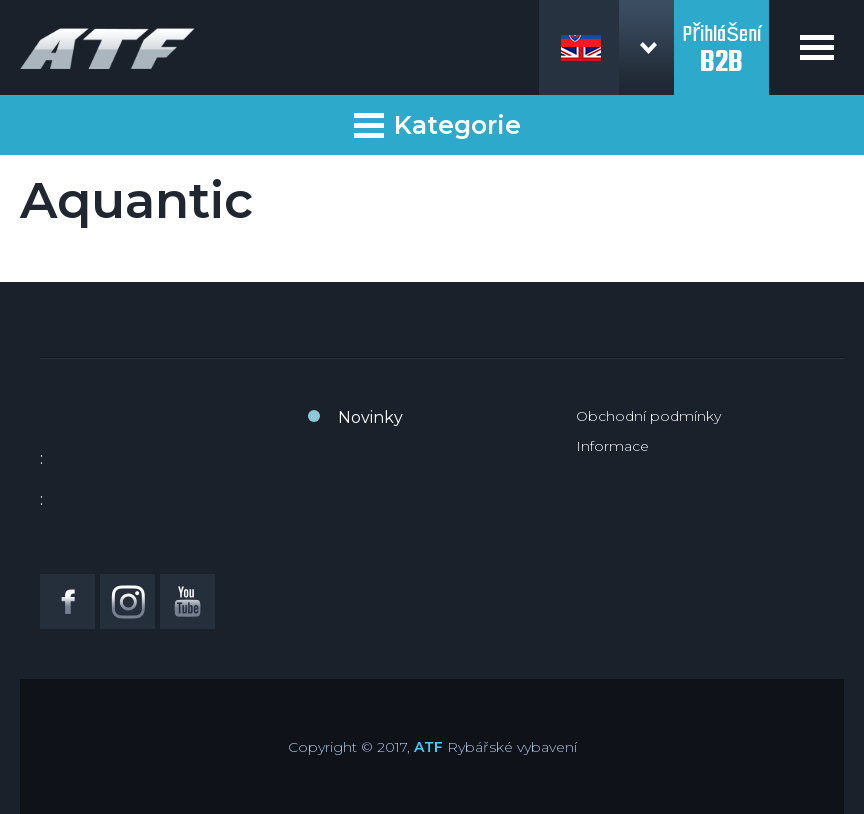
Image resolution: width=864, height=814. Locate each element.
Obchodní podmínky (648, 416)
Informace (612, 446)
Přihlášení (721, 38)
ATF (428, 747)
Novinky (370, 417)
